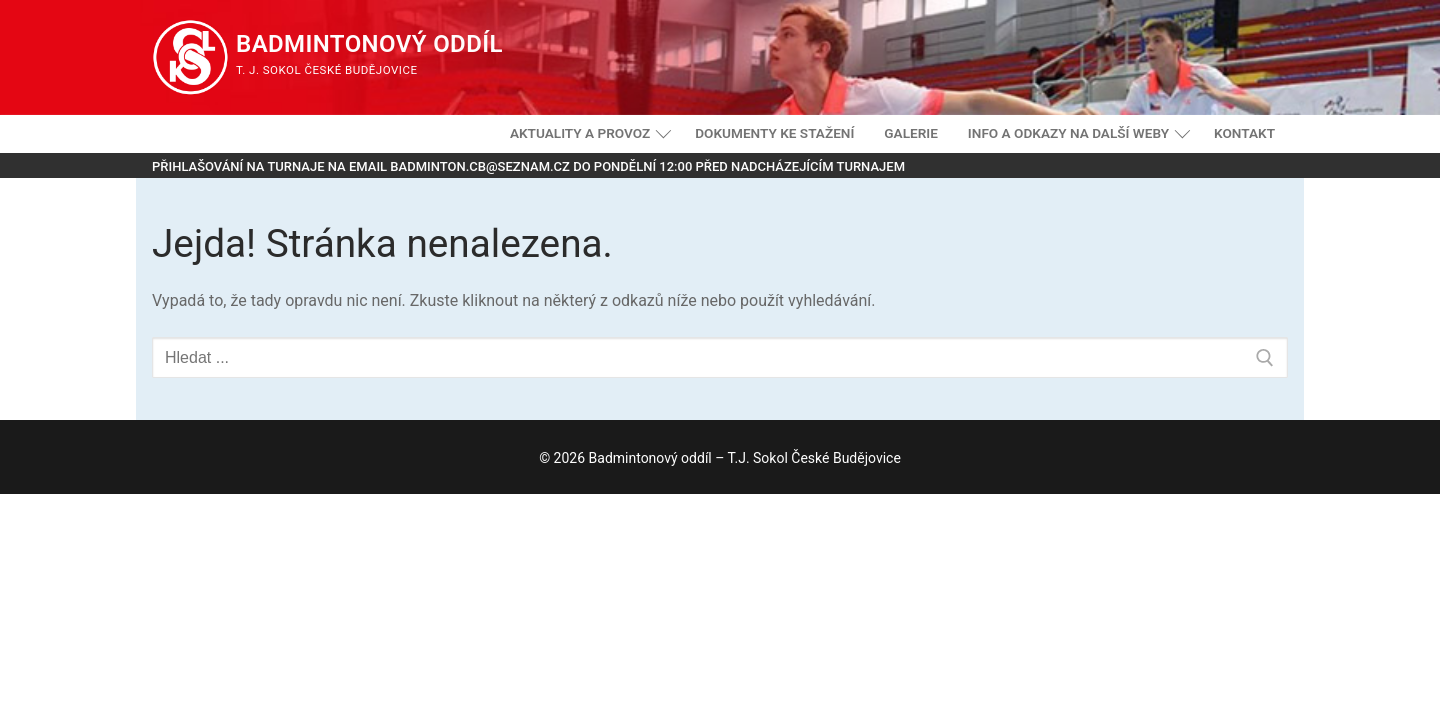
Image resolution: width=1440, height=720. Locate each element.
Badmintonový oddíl (369, 44)
